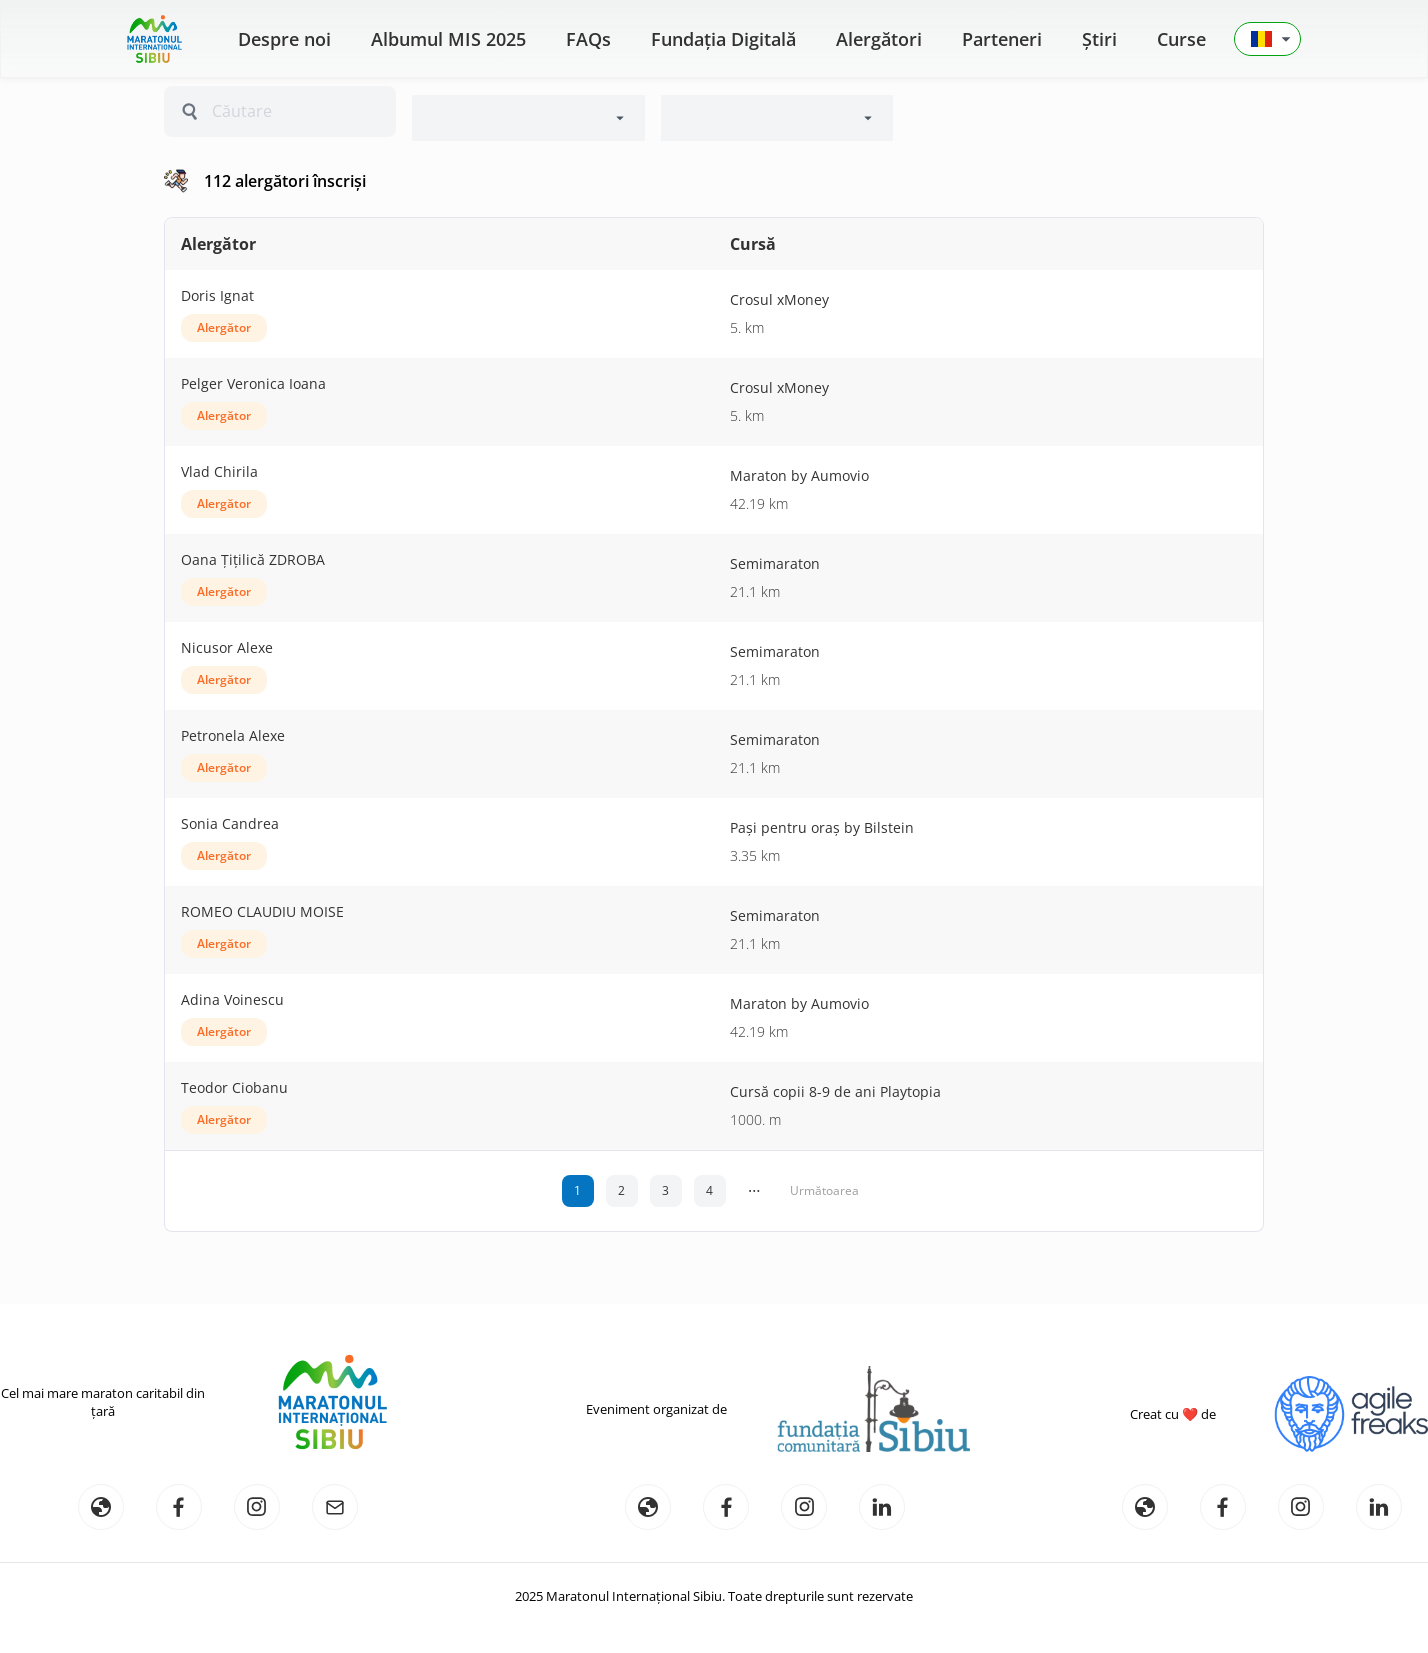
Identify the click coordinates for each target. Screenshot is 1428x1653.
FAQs (588, 39)
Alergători (879, 39)
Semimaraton (775, 563)
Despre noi (284, 39)
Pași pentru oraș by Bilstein (822, 827)
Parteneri (1002, 39)
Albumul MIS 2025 (448, 39)
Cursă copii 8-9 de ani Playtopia (835, 1091)
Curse (1181, 39)
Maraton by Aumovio (799, 475)
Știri (1099, 39)
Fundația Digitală (723, 39)
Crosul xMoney (779, 299)
